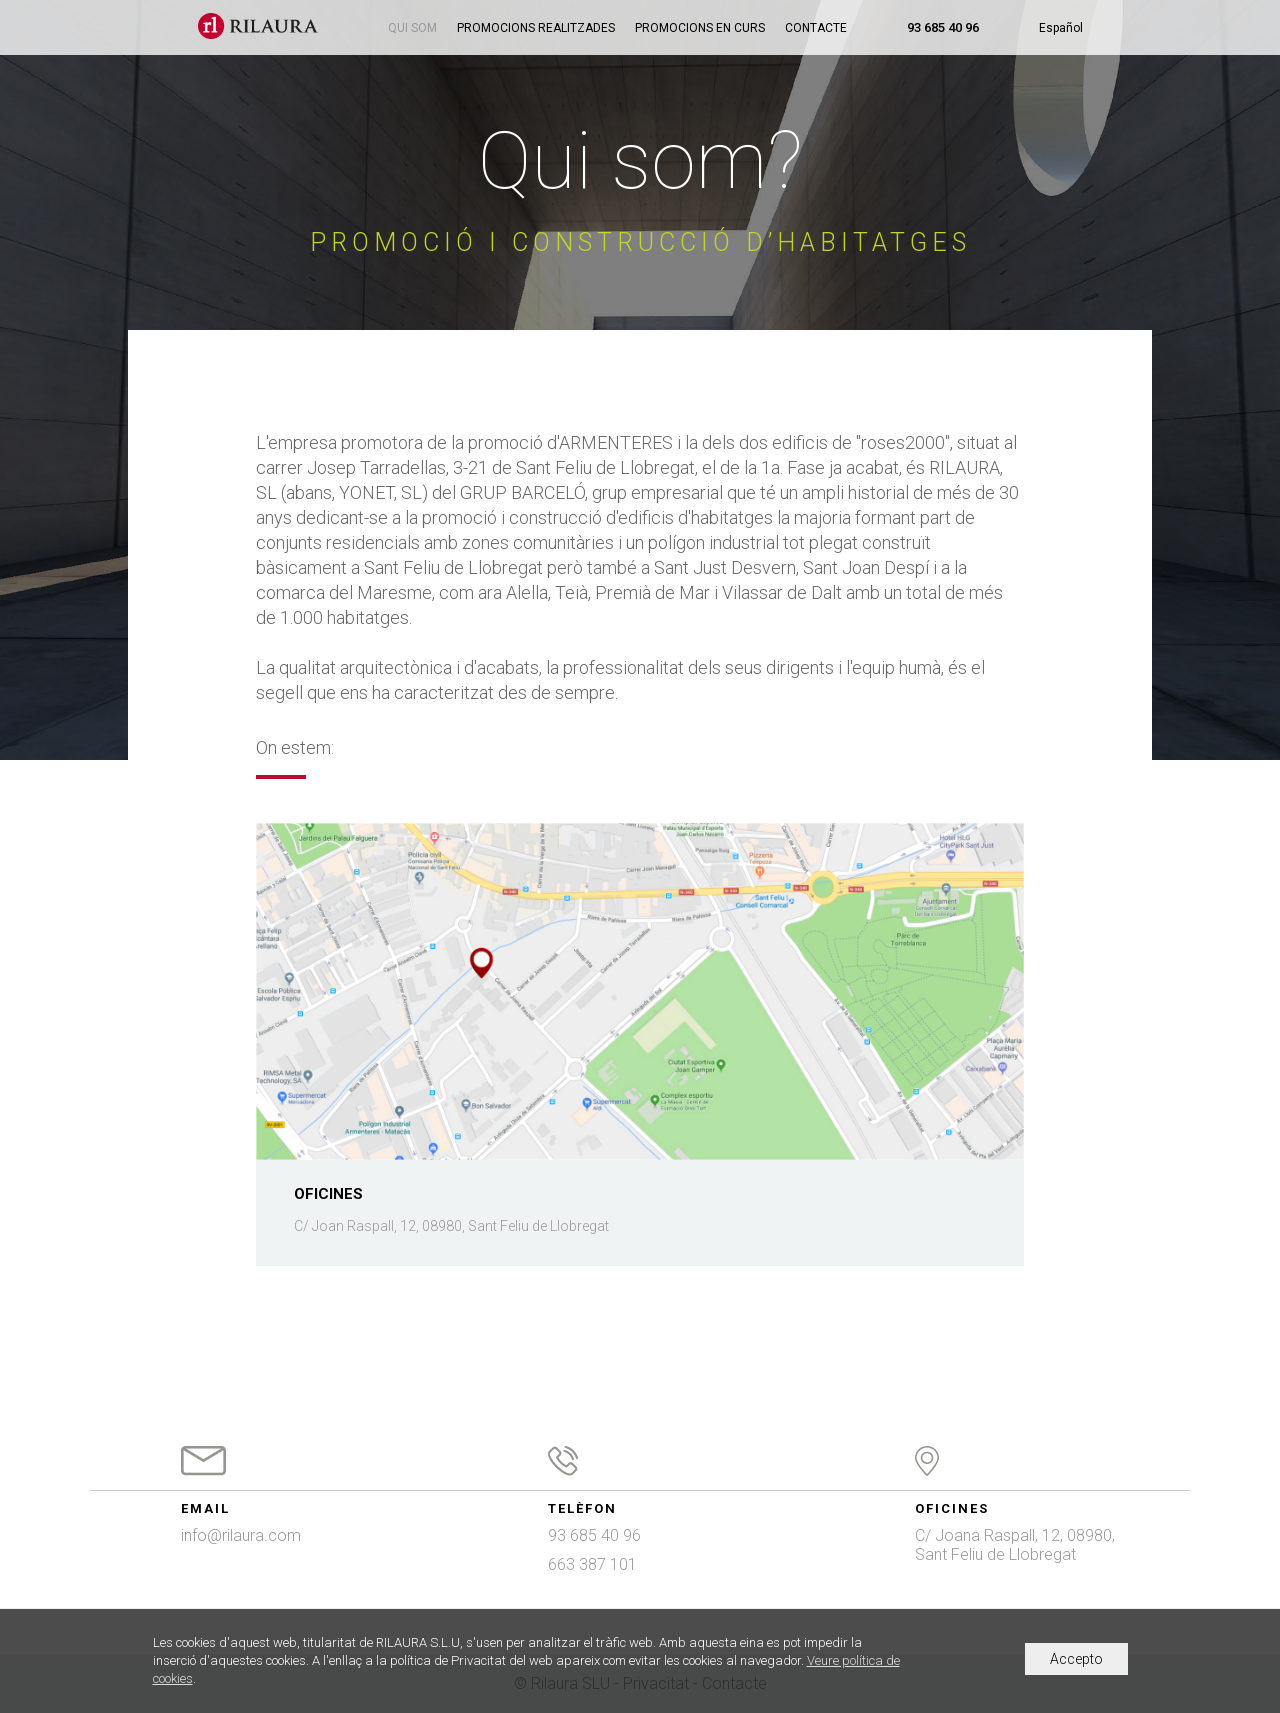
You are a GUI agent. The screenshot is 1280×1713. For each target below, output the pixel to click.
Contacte (816, 28)
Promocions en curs (700, 28)
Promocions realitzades (536, 28)
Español (1061, 28)
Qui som (412, 28)
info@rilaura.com (241, 1535)
